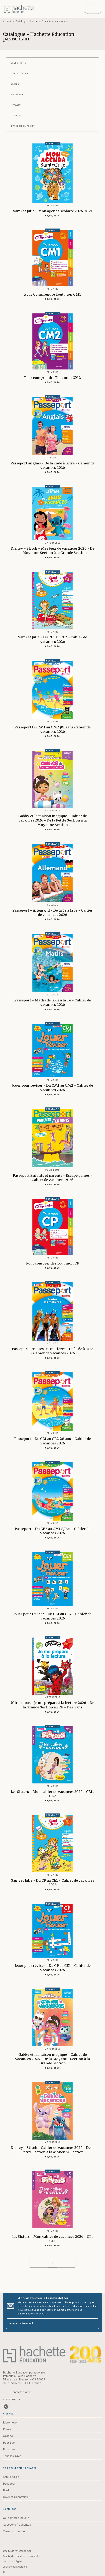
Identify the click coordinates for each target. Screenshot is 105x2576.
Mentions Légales (13, 2561)
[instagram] (6, 2406)
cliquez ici (42, 2313)
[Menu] (93, 9)
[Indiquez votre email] (48, 2323)
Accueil (7, 21)
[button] (20, 63)
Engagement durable (15, 2566)
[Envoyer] (94, 2323)
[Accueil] (18, 9)
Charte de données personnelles (22, 2556)
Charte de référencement (17, 2550)
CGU (5, 2572)
